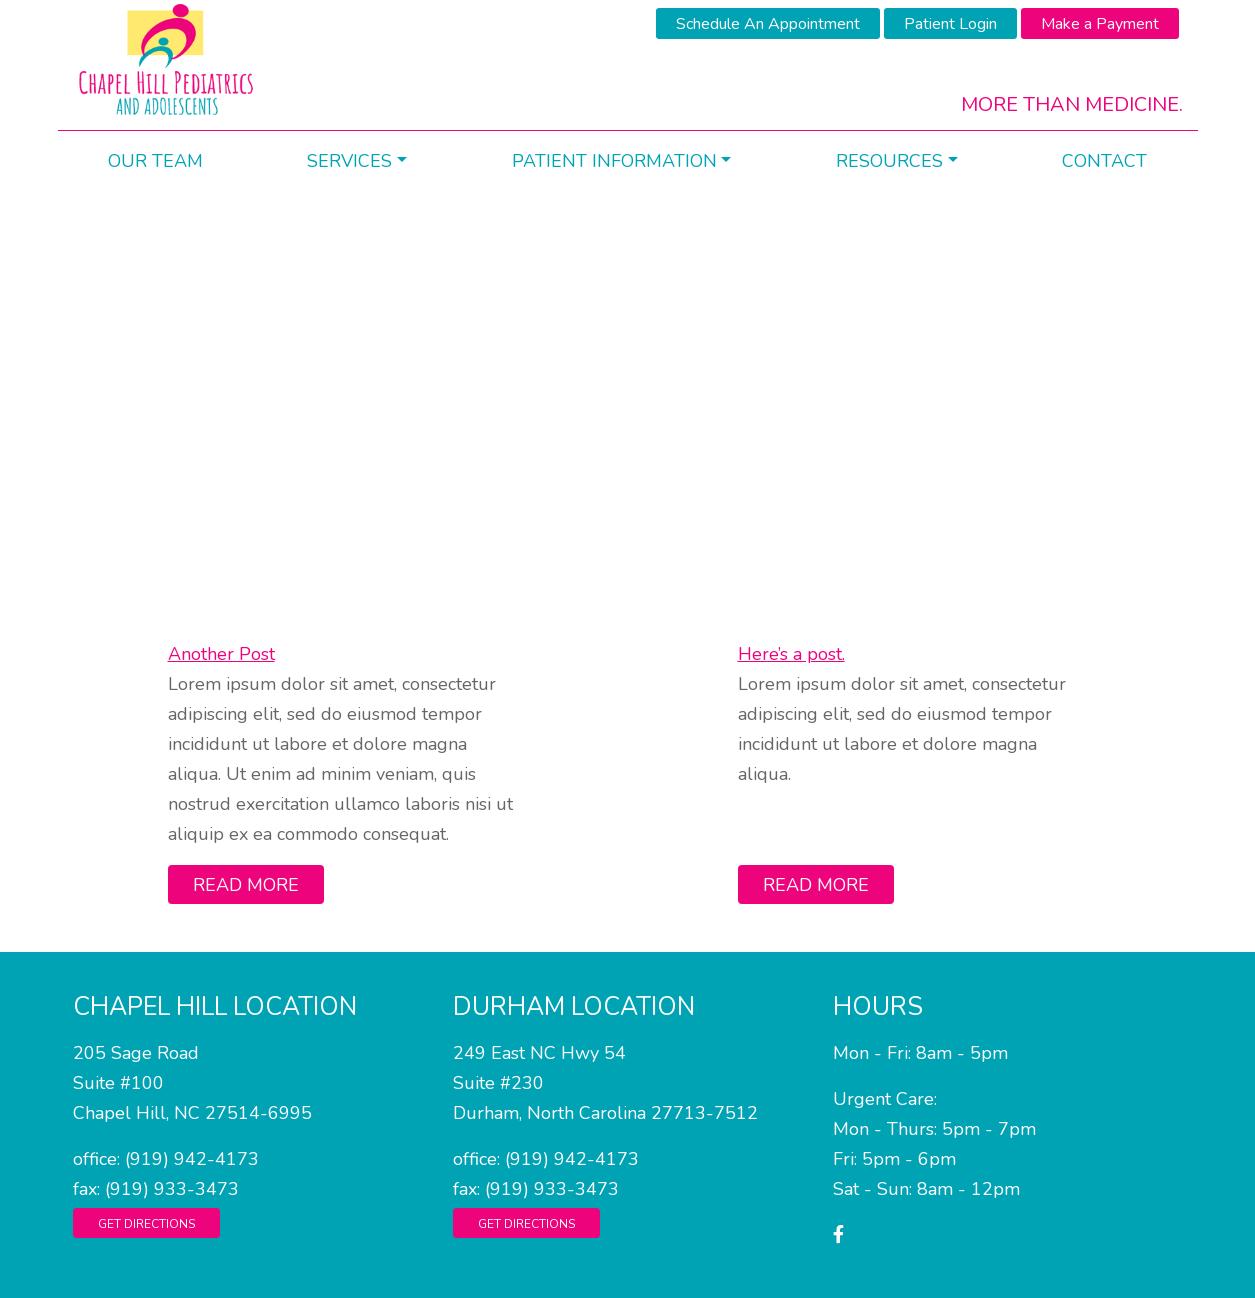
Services (349, 161)
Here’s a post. (791, 654)
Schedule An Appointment (768, 24)
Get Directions (146, 1224)
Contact (1104, 161)
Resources (889, 161)
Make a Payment (1100, 24)
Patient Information (614, 161)
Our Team (155, 161)
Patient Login (950, 24)
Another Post (221, 654)
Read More (246, 885)
